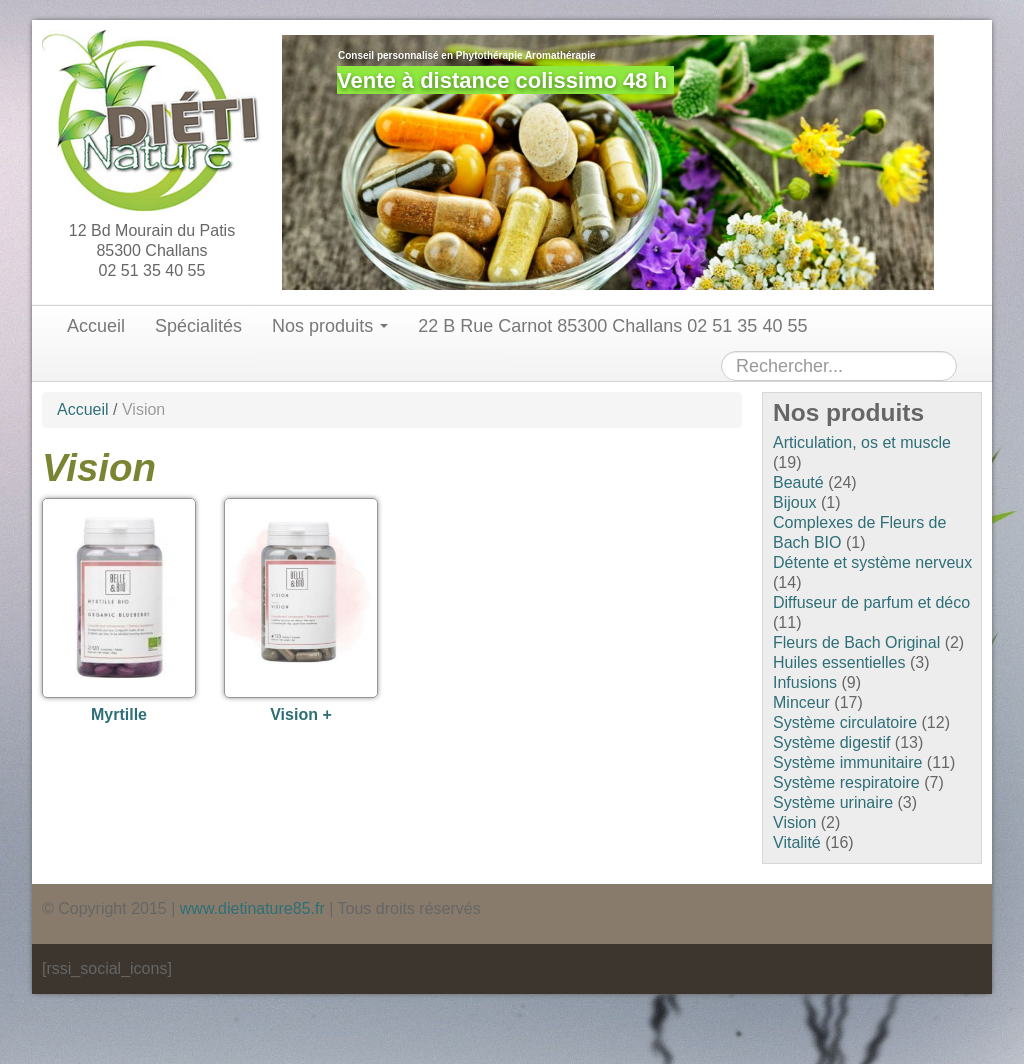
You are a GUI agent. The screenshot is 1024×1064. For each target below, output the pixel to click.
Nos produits (330, 326)
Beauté (798, 482)
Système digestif (831, 742)
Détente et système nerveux (872, 562)
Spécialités (198, 326)
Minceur (801, 702)
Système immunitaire (847, 762)
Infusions (805, 682)
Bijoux (795, 502)
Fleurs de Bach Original (856, 642)
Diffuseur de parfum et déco (871, 602)
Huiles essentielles (839, 662)
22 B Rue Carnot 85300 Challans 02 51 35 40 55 (612, 326)
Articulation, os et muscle (862, 442)
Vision (794, 822)
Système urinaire (833, 802)
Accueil (96, 326)
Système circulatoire (845, 722)
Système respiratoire (846, 782)
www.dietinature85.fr (252, 908)
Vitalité (797, 842)
